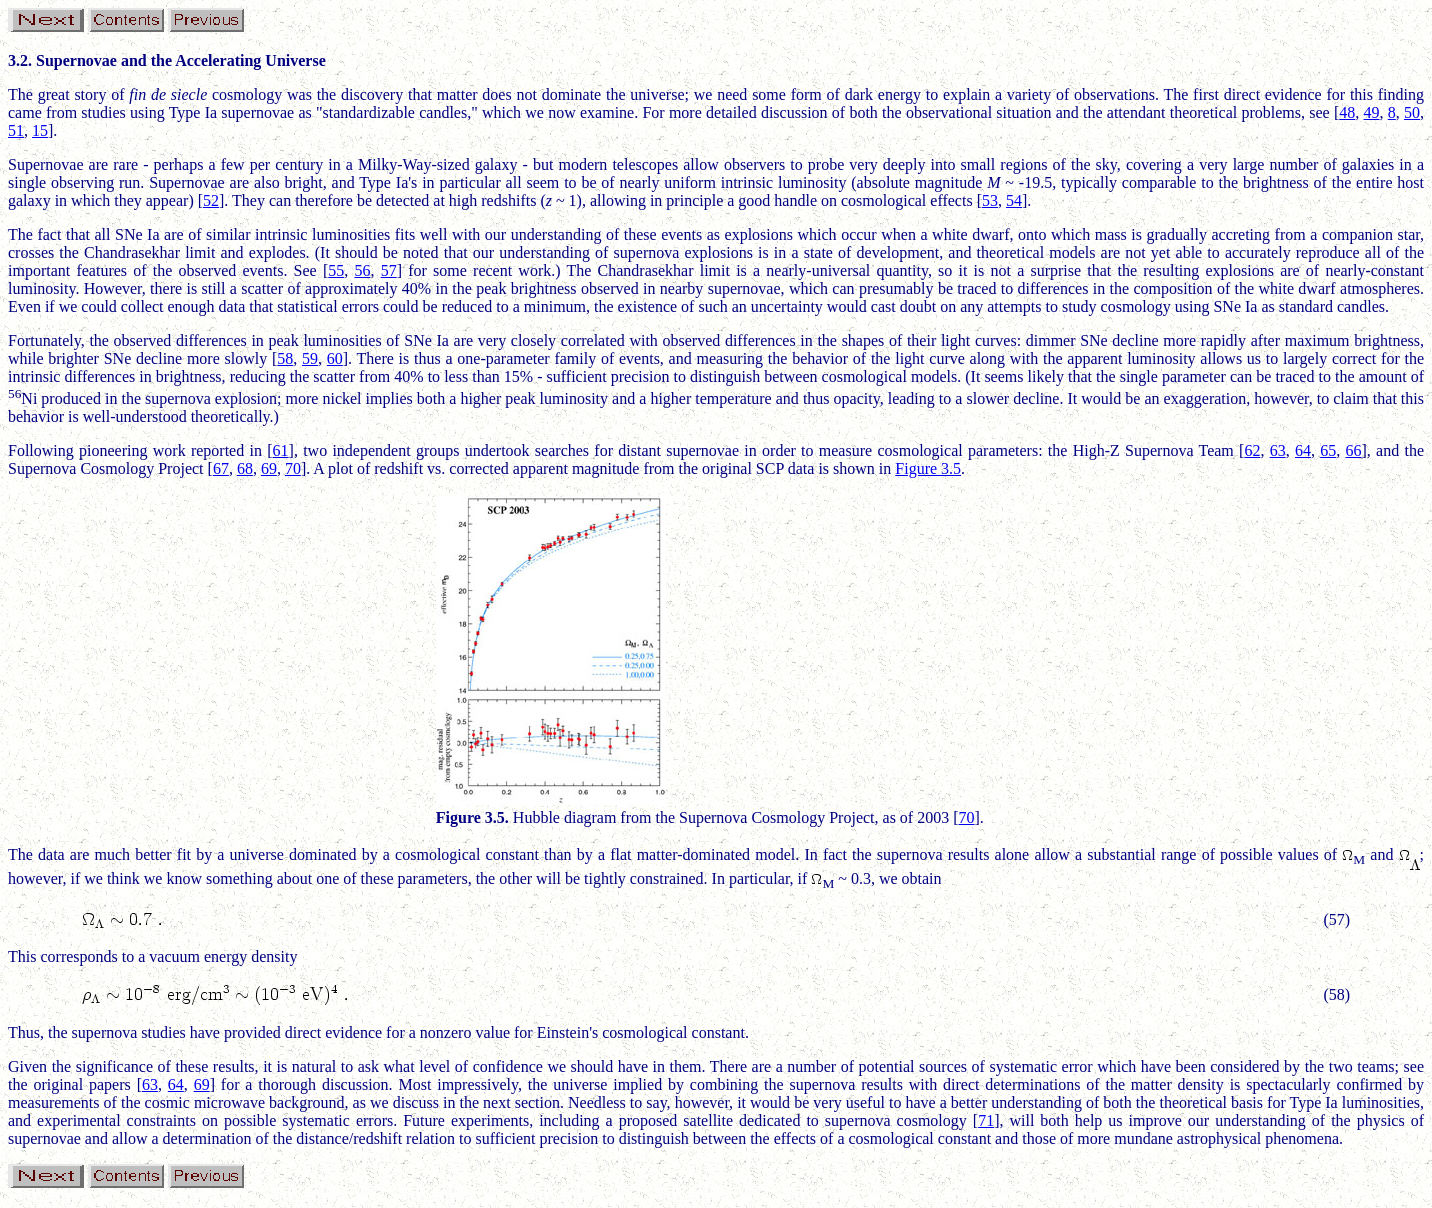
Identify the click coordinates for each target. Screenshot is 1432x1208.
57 (389, 270)
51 (16, 130)
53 (990, 200)
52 (211, 200)
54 (1014, 200)
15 (40, 130)
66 (1354, 450)
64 (1303, 450)
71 (986, 1120)
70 (293, 468)
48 (1347, 112)
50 (1412, 112)
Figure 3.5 (928, 468)
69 (269, 468)
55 (336, 270)
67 (221, 468)
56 (362, 270)
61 (281, 450)
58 (285, 358)
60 (335, 358)
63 (1278, 450)
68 (245, 468)
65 (1328, 450)
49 (1372, 112)
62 (1252, 450)
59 (310, 358)
